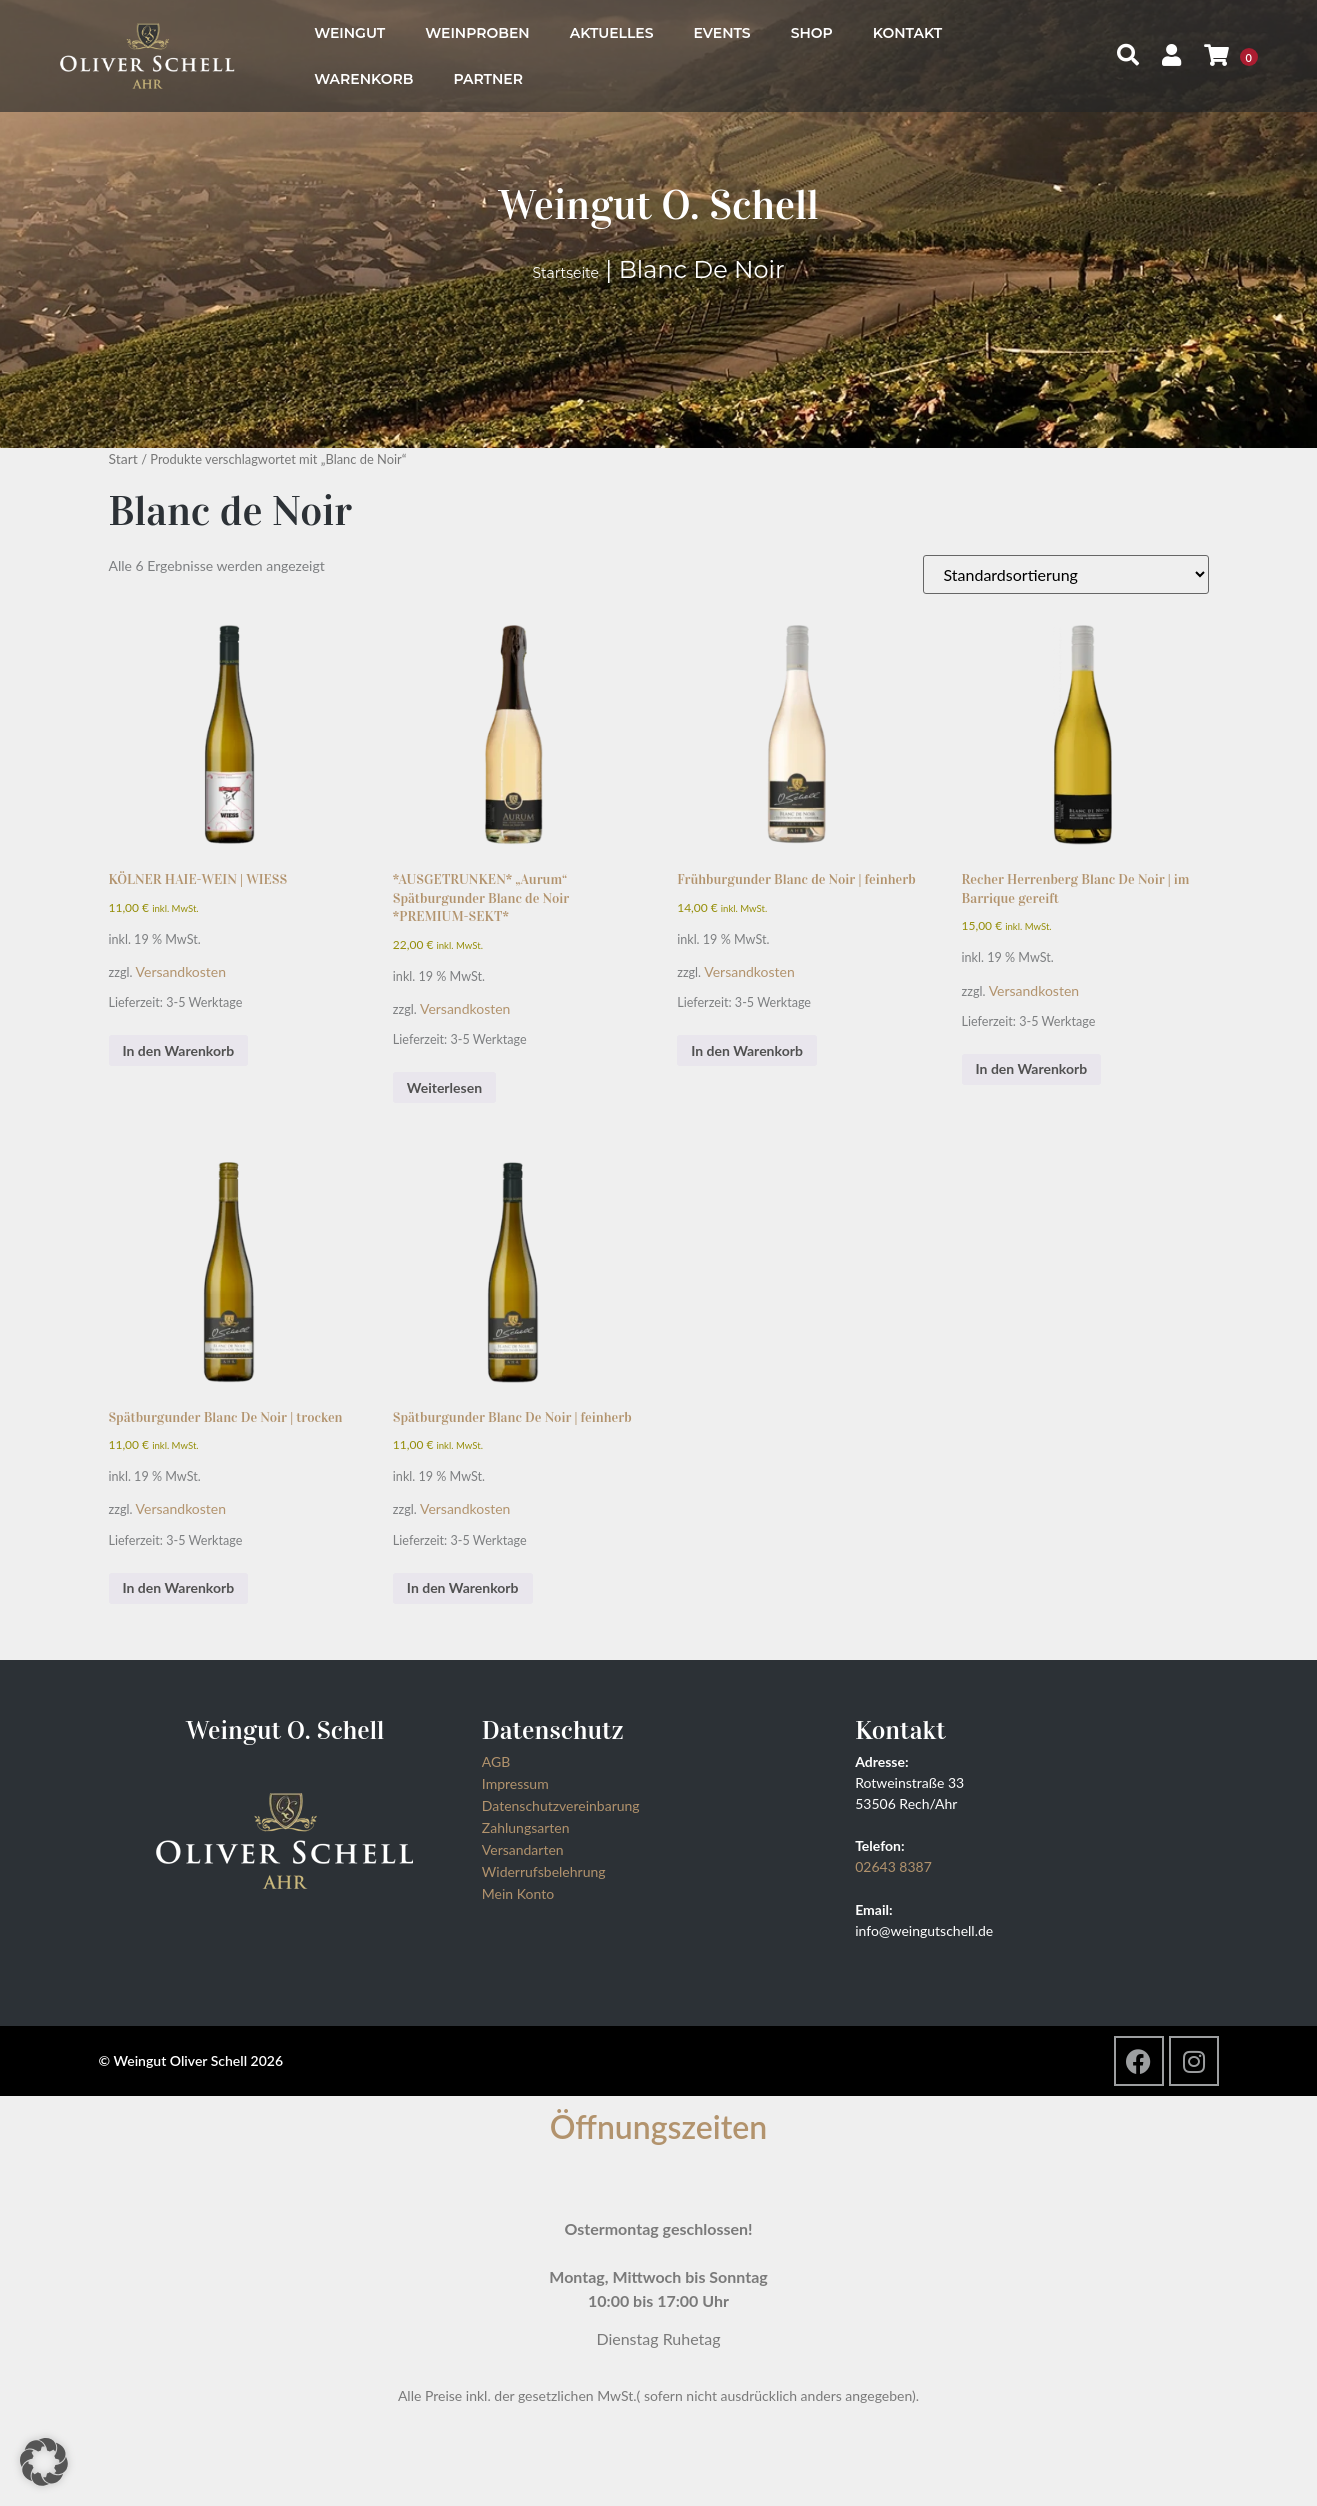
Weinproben (477, 33)
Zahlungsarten (526, 1827)
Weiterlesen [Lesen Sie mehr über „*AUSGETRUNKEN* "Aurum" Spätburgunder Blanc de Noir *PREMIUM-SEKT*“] (444, 1087)
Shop (812, 33)
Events (722, 33)
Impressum (515, 1783)
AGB (496, 1761)
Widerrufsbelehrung (544, 1871)
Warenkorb (363, 79)
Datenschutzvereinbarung (561, 1805)
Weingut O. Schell (658, 204)
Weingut (349, 33)
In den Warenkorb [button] (179, 1050)
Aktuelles (612, 33)
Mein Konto (518, 1893)
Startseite (565, 273)
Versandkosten (181, 971)
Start (123, 458)
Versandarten (523, 1849)
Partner (488, 79)
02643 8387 (893, 1866)
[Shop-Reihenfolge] (1066, 574)
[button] (44, 2462)
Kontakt (907, 33)
